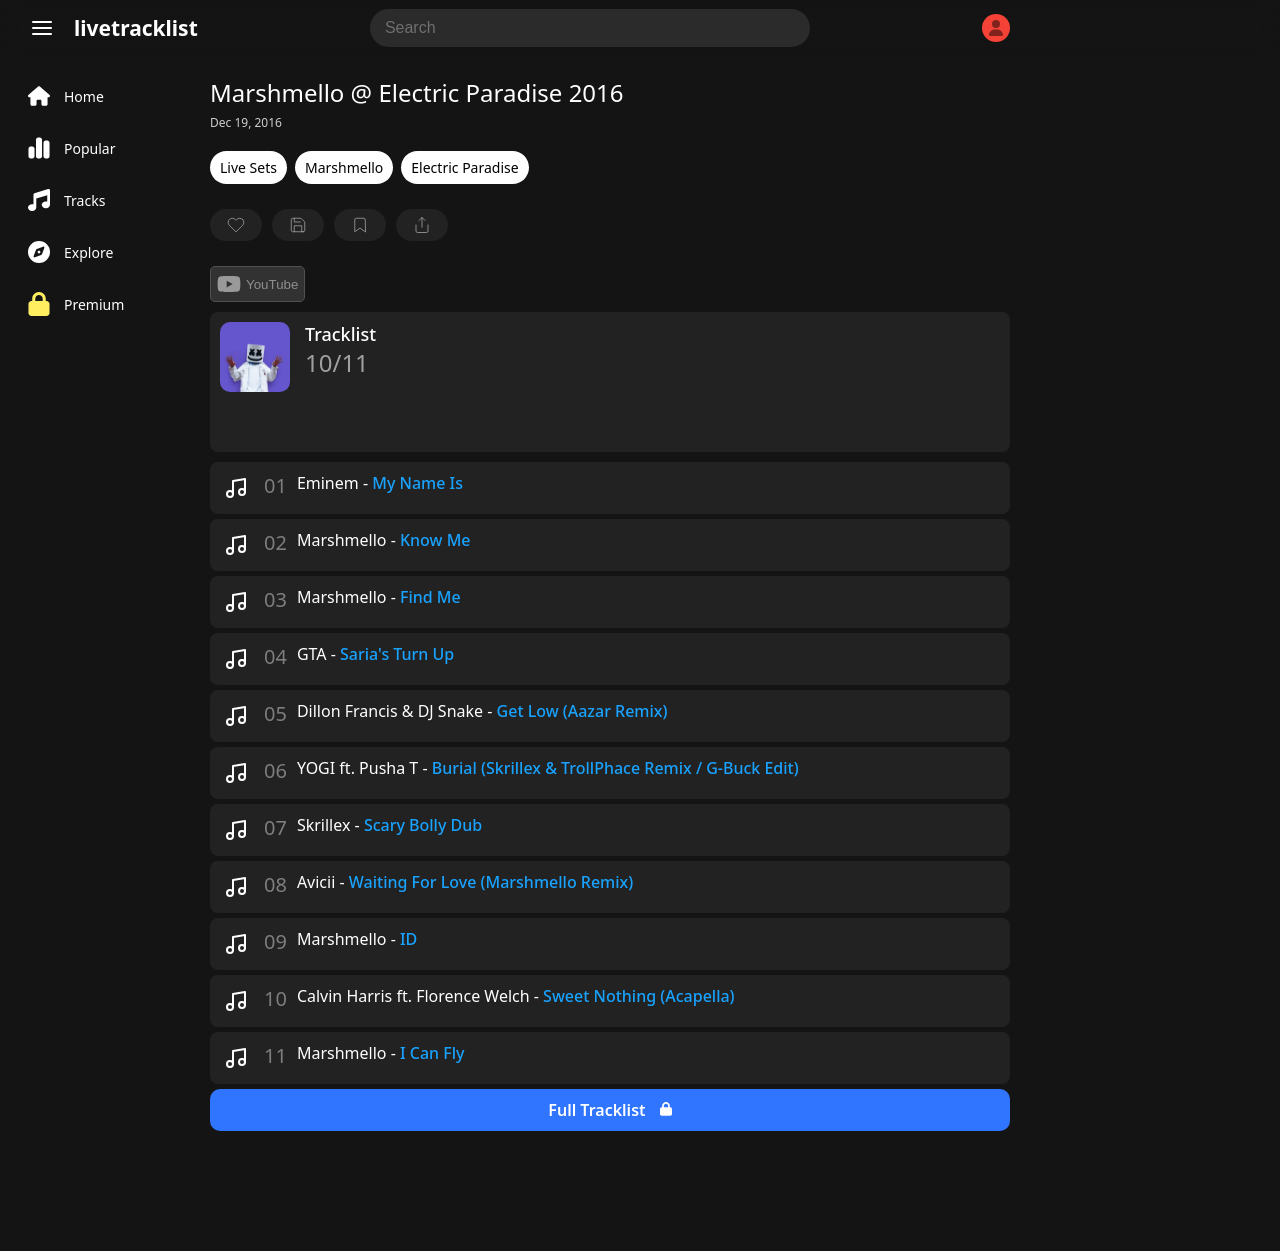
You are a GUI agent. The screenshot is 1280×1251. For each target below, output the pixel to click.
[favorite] (236, 225)
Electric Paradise (464, 167)
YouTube (257, 284)
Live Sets (248, 167)
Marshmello (344, 167)
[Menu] (42, 28)
